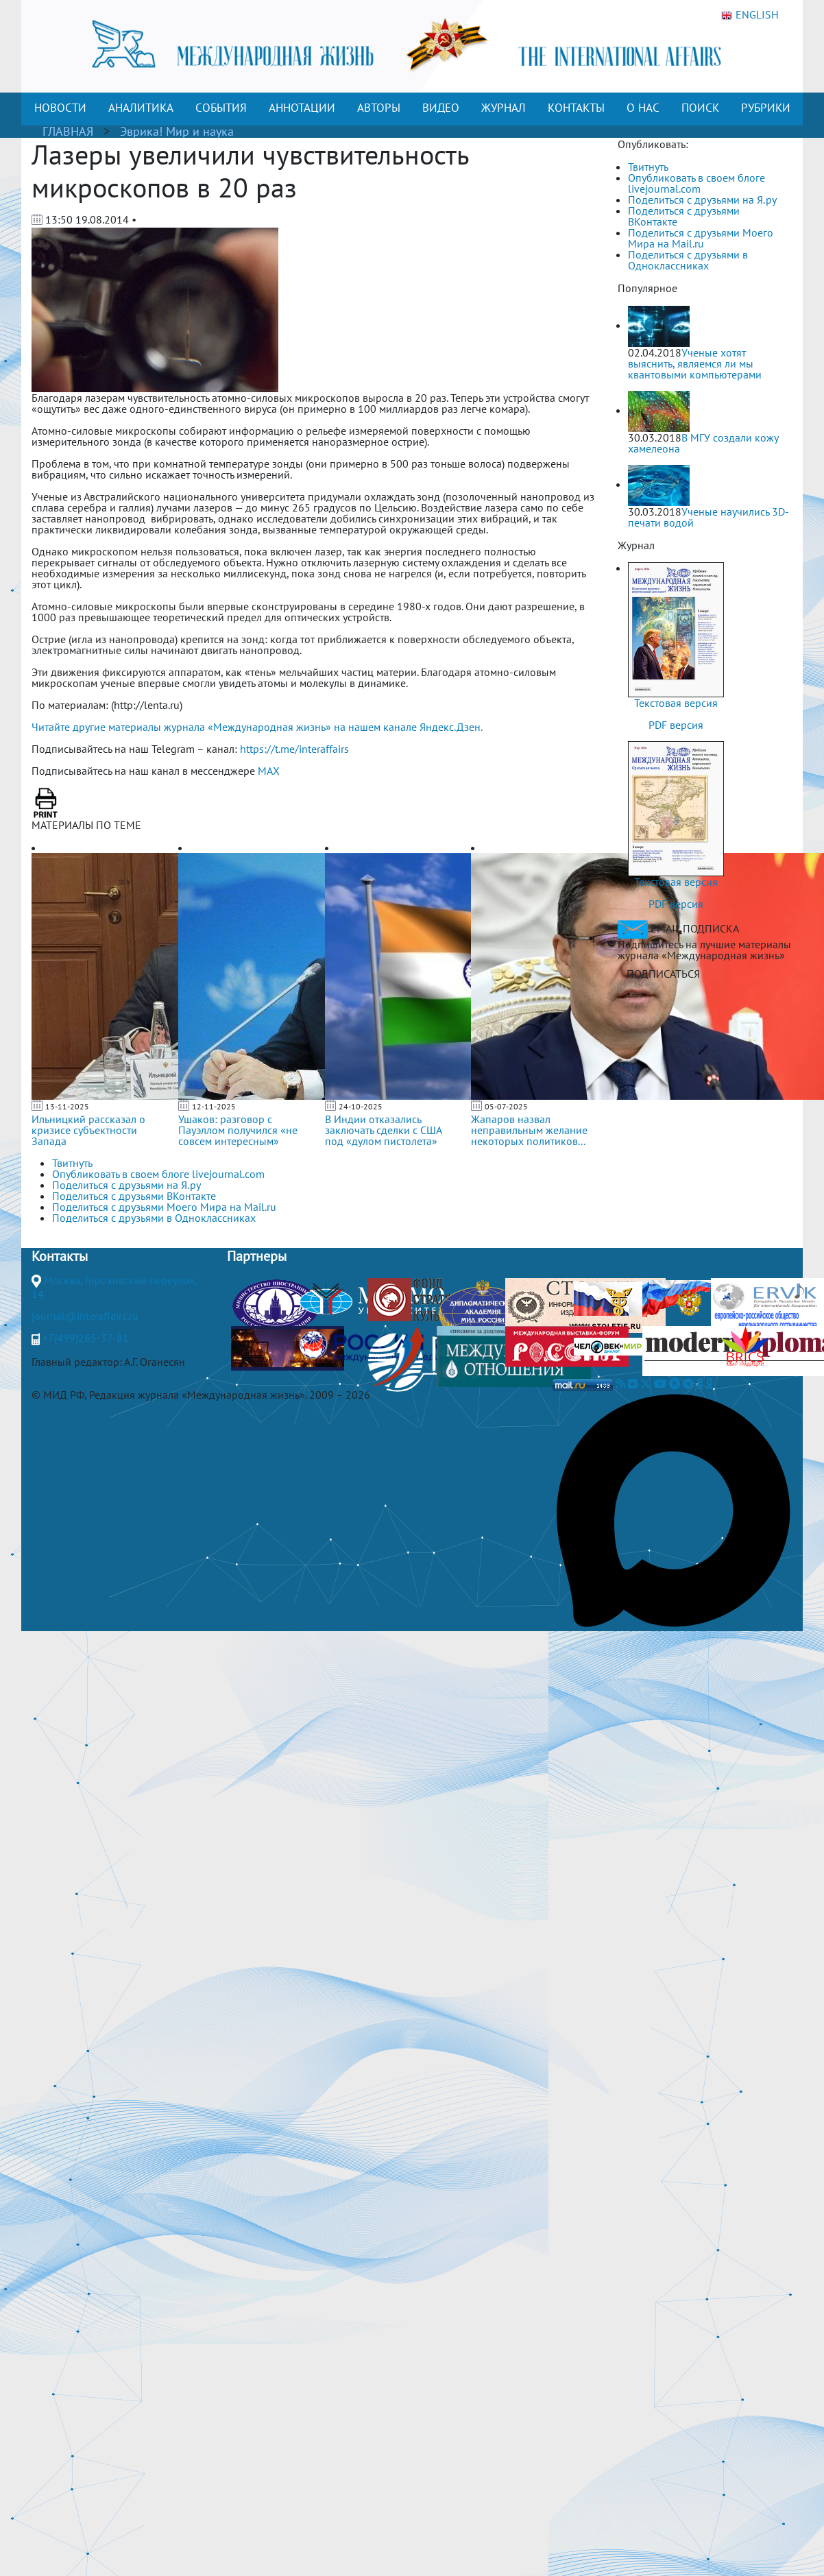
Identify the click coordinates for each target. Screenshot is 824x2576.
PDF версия (676, 725)
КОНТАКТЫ (576, 107)
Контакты (60, 1256)
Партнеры (257, 1256)
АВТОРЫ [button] (378, 107)
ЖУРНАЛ (503, 107)
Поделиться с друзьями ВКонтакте (684, 216)
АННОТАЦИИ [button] (302, 107)
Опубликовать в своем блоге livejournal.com (696, 183)
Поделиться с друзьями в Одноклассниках (688, 260)
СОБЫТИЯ (221, 107)
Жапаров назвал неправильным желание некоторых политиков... (529, 1130)
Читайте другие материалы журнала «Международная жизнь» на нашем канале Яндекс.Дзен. (257, 727)
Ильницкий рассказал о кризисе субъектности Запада (88, 1130)
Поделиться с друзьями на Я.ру (702, 199)
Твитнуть (648, 166)
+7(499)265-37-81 (86, 1338)
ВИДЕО (440, 107)
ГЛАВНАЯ (68, 131)
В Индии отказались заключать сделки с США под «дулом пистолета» (383, 1130)
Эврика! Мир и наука (177, 131)
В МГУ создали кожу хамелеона (703, 443)
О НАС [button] (643, 107)
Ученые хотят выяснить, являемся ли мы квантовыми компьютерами (695, 363)
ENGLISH (750, 15)
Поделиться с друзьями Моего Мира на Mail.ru (700, 238)
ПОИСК (700, 107)
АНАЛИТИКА (140, 107)
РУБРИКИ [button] (765, 107)
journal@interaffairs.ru (85, 1316)
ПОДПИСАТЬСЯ (663, 973)
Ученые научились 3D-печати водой (708, 517)
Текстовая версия (676, 703)
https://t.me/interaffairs (294, 749)
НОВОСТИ (60, 107)
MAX (269, 771)
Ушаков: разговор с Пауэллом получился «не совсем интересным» (238, 1130)
